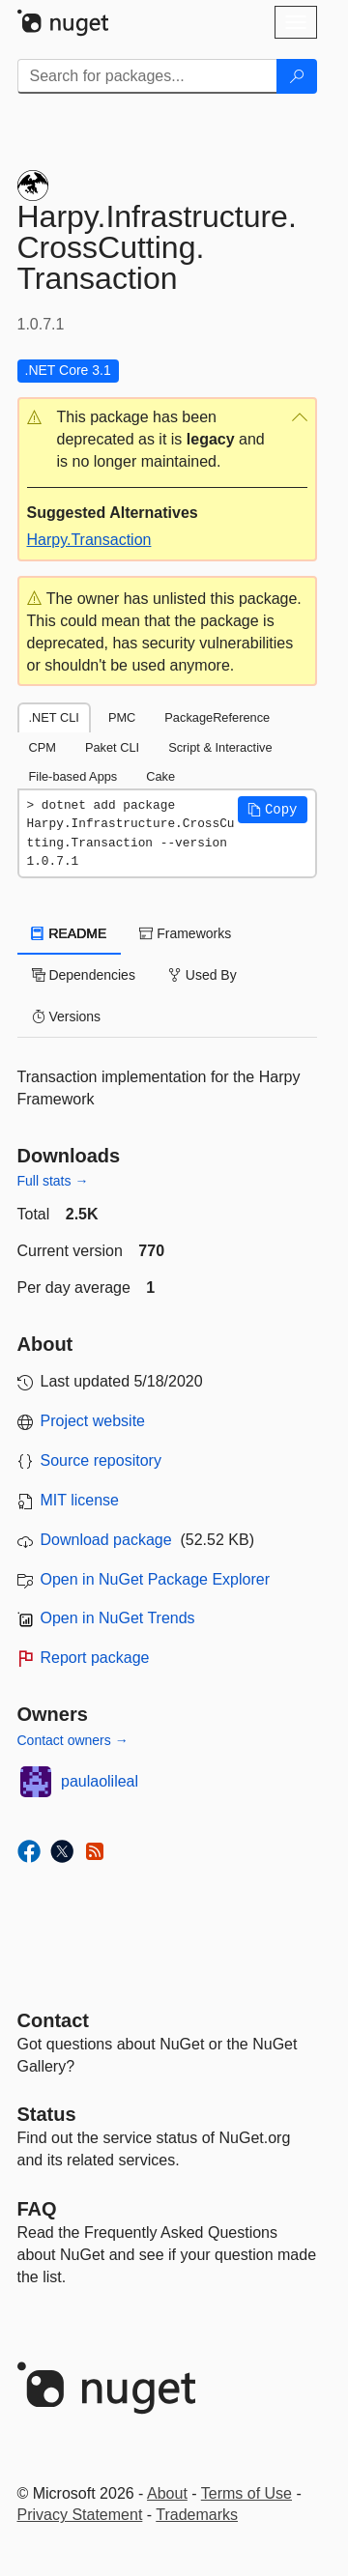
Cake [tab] (160, 776)
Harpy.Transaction (89, 539)
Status (46, 2114)
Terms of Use (246, 2493)
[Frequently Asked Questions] (37, 2208)
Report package (95, 1657)
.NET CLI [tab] (54, 717)
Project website (93, 1421)
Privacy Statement (80, 2514)
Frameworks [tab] (185, 933)
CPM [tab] (42, 747)
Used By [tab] (202, 975)
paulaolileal (99, 1781)
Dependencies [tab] (83, 975)
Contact (53, 2020)
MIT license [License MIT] (80, 1500)
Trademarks (197, 2514)
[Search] (296, 76)
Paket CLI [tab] (112, 747)
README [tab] (69, 933)
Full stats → (53, 1180)
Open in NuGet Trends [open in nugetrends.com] (118, 1618)
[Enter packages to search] (147, 76)
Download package (106, 1539)
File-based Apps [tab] (73, 776)
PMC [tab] (121, 717)
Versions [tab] (67, 1016)
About (167, 2493)
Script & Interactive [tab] (220, 747)
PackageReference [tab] (217, 717)
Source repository (101, 1460)
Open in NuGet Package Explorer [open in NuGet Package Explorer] (155, 1579)
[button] (167, 440)
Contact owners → (73, 1740)
